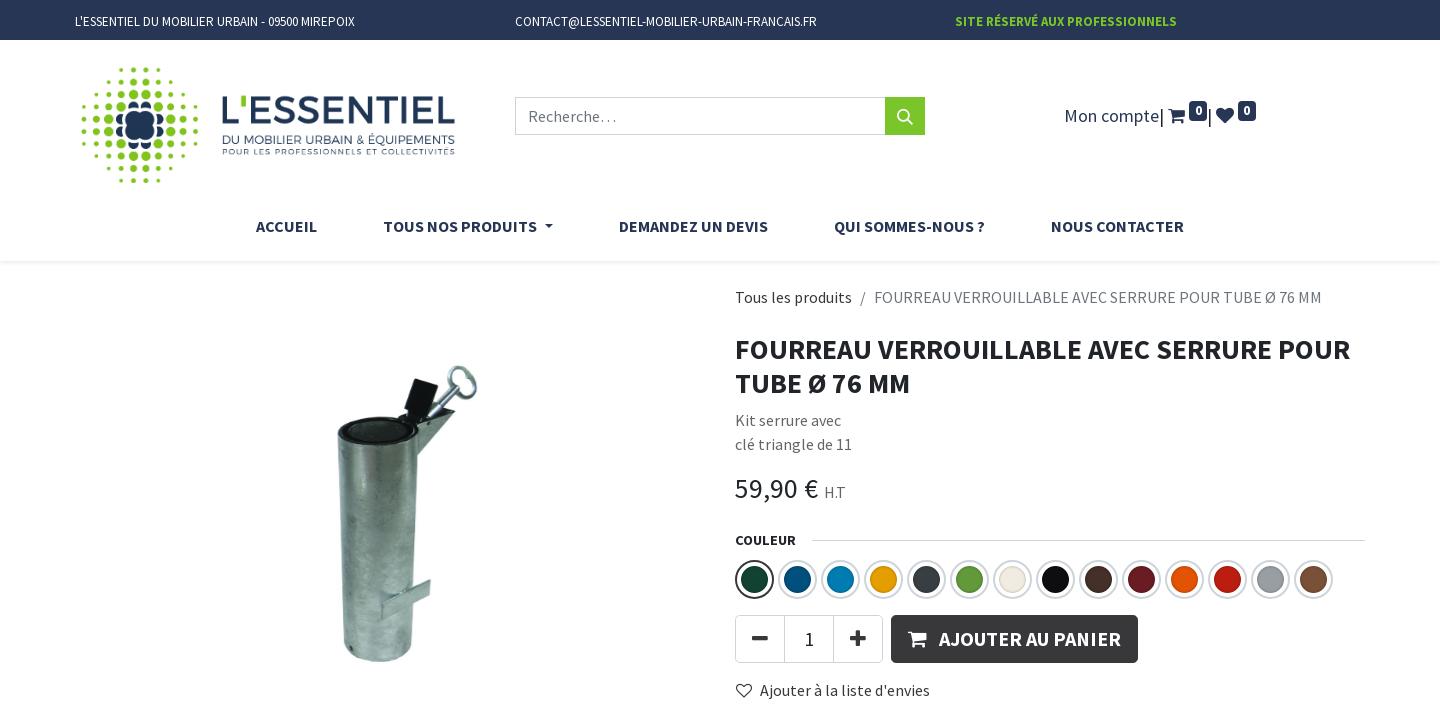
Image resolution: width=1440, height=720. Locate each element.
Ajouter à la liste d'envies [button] (833, 690)
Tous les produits (793, 297)
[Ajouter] (858, 639)
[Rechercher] (905, 116)
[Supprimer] (760, 639)
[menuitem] (286, 226)
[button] (1014, 639)
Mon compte (1111, 115)
